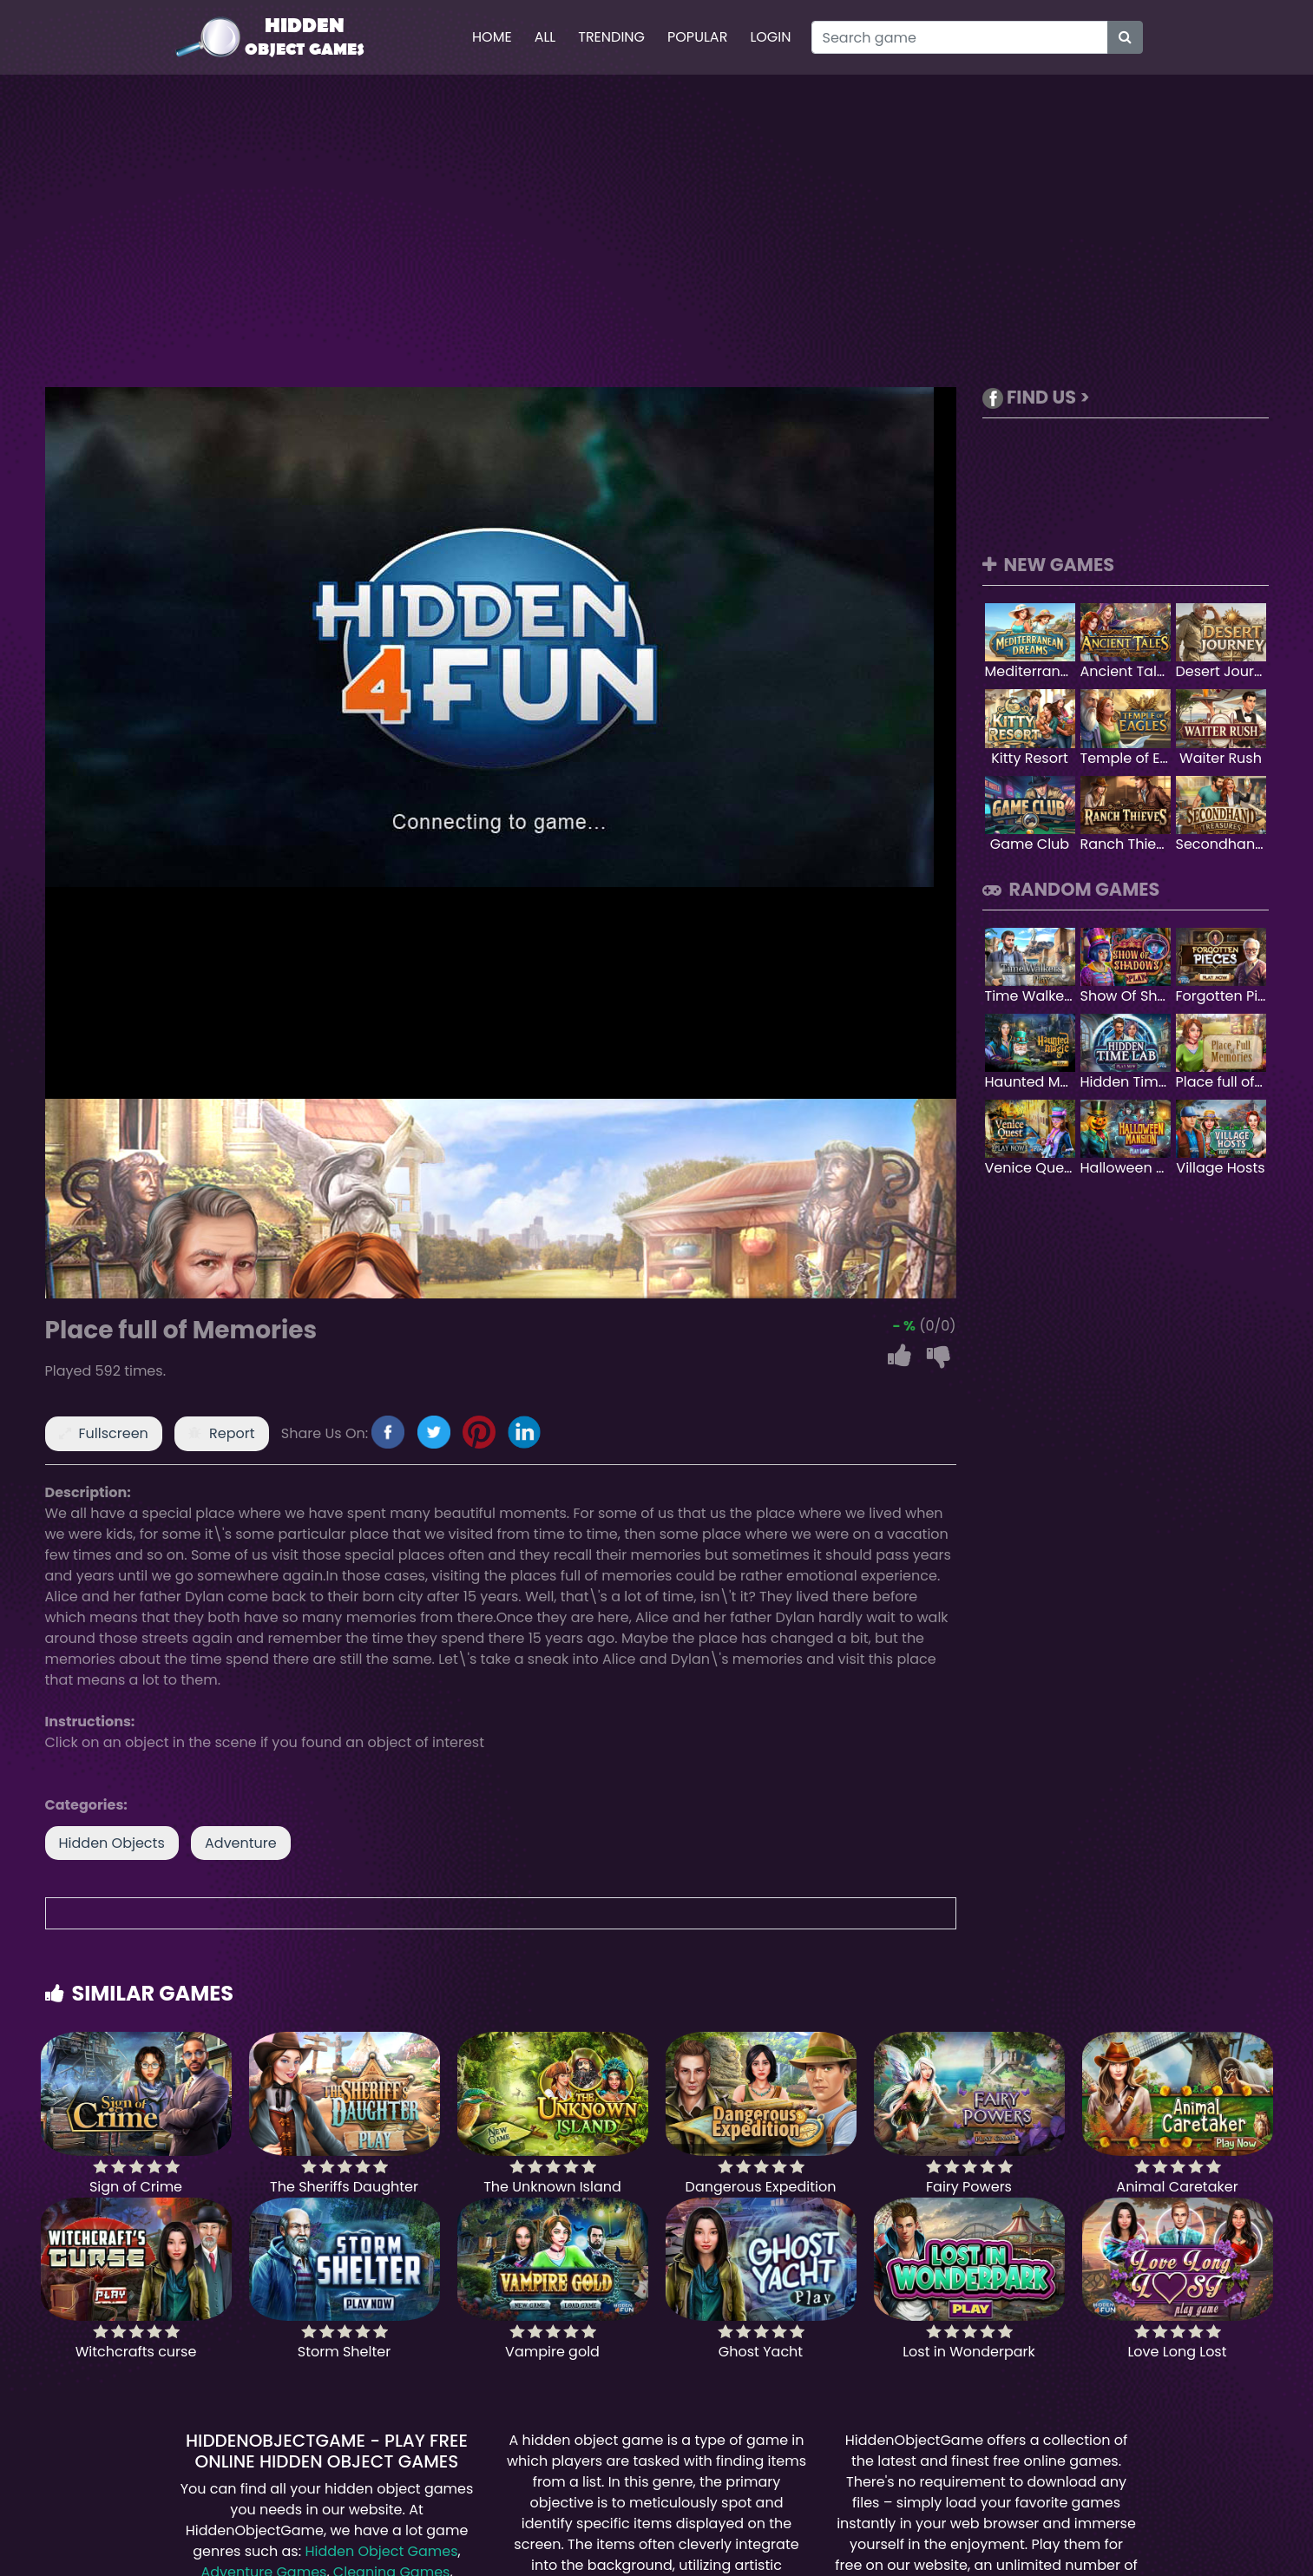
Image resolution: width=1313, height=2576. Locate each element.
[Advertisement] (657, 230)
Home (492, 37)
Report (232, 1433)
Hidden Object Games (381, 2551)
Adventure (241, 1843)
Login (770, 37)
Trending (611, 37)
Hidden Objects (112, 1843)
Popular (697, 37)
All (545, 37)
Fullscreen (113, 1433)
